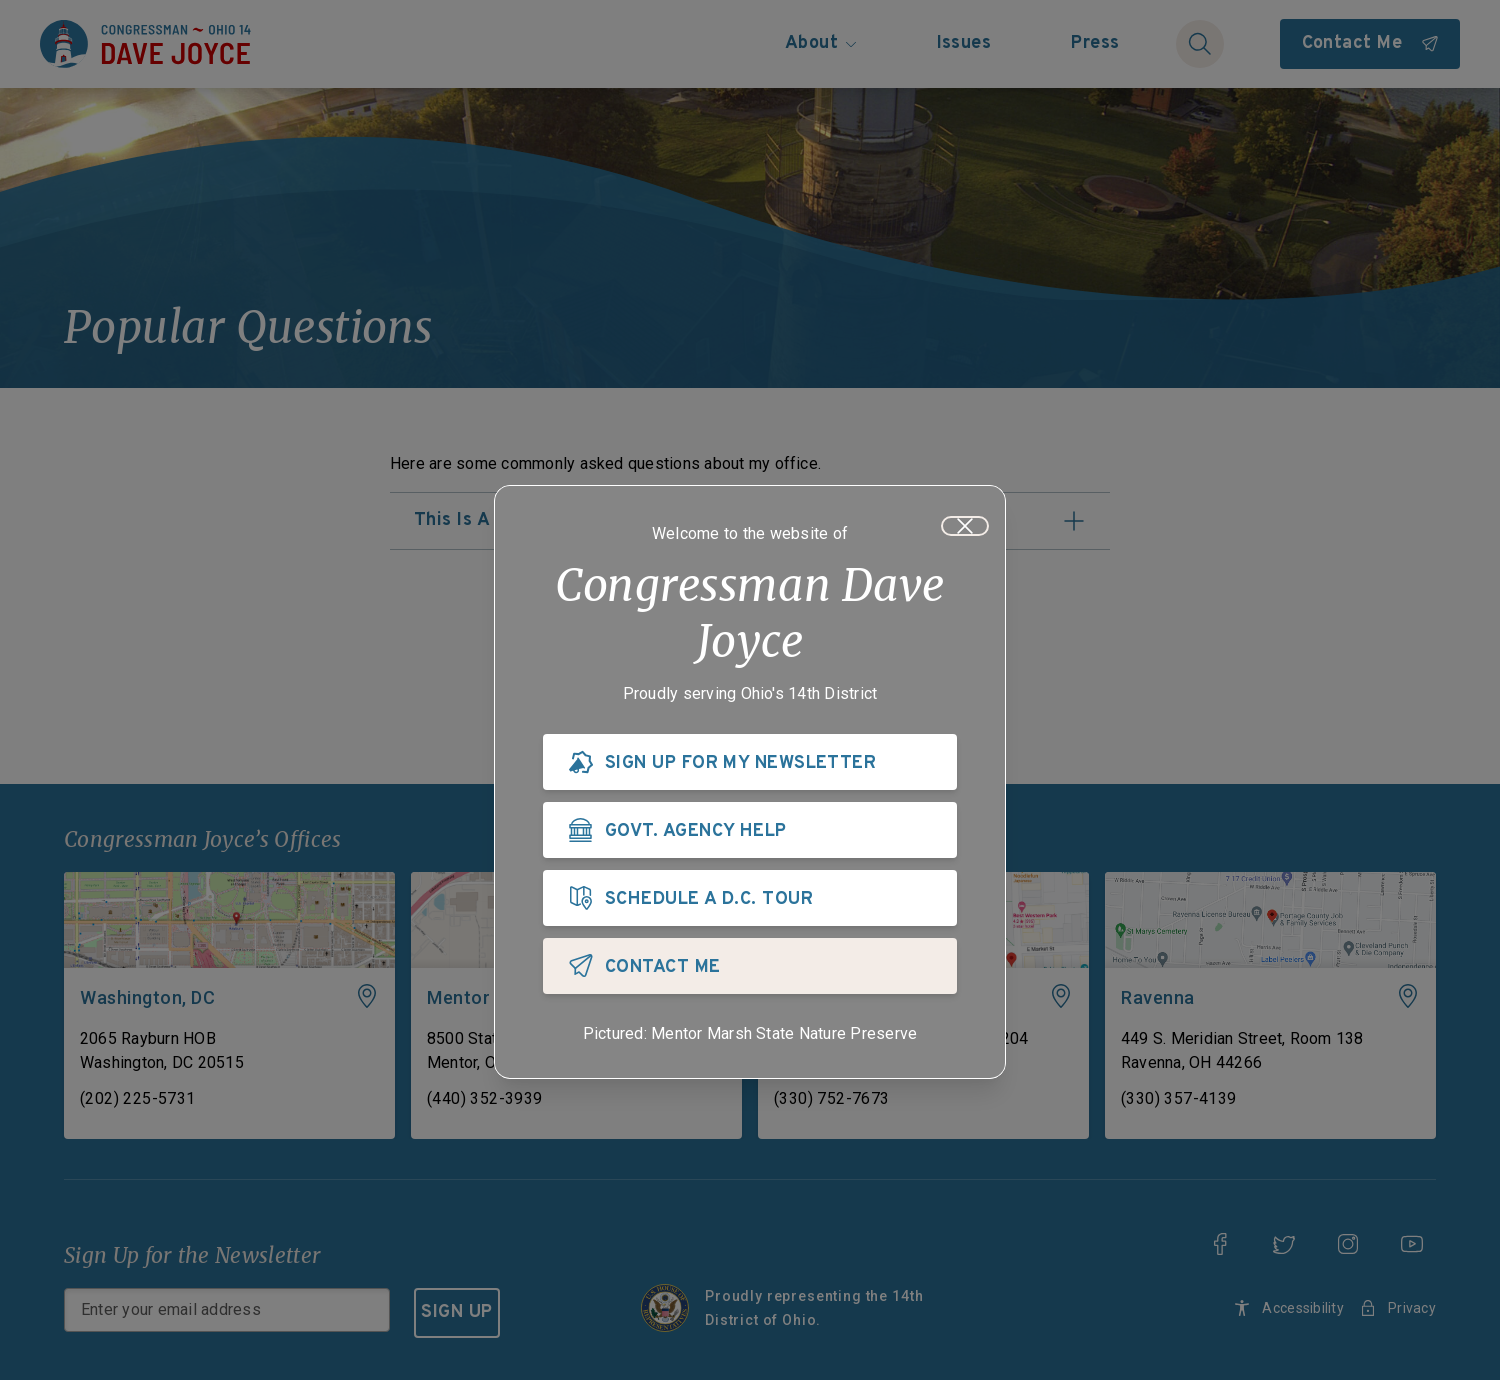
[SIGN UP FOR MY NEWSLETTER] (750, 766)
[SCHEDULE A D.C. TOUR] (750, 902)
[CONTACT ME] (750, 970)
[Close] (965, 530)
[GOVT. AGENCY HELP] (750, 834)
